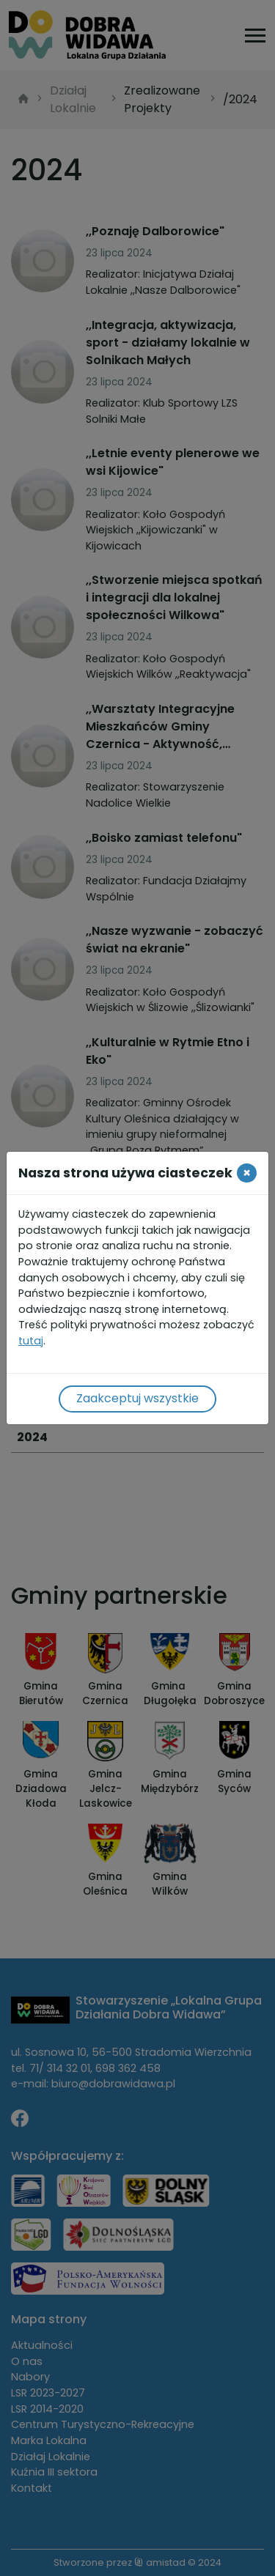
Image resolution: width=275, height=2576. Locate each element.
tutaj (30, 1340)
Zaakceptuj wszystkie (137, 1398)
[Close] (247, 1172)
